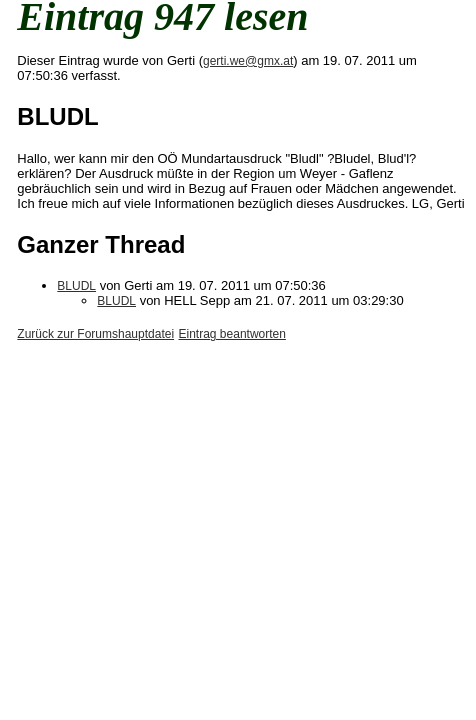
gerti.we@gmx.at (248, 61)
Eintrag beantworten (232, 334)
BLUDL (76, 286)
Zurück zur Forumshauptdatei (95, 334)
